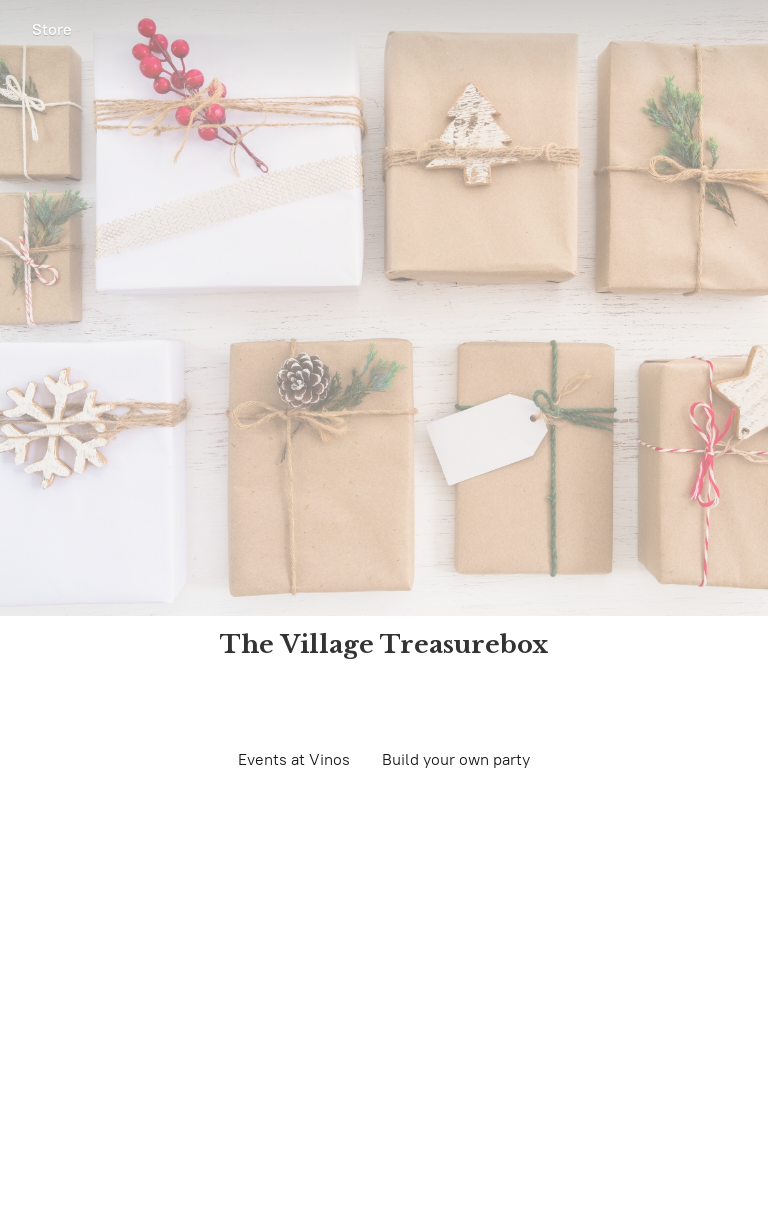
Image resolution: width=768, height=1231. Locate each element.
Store (52, 29)
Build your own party (456, 759)
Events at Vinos (294, 759)
